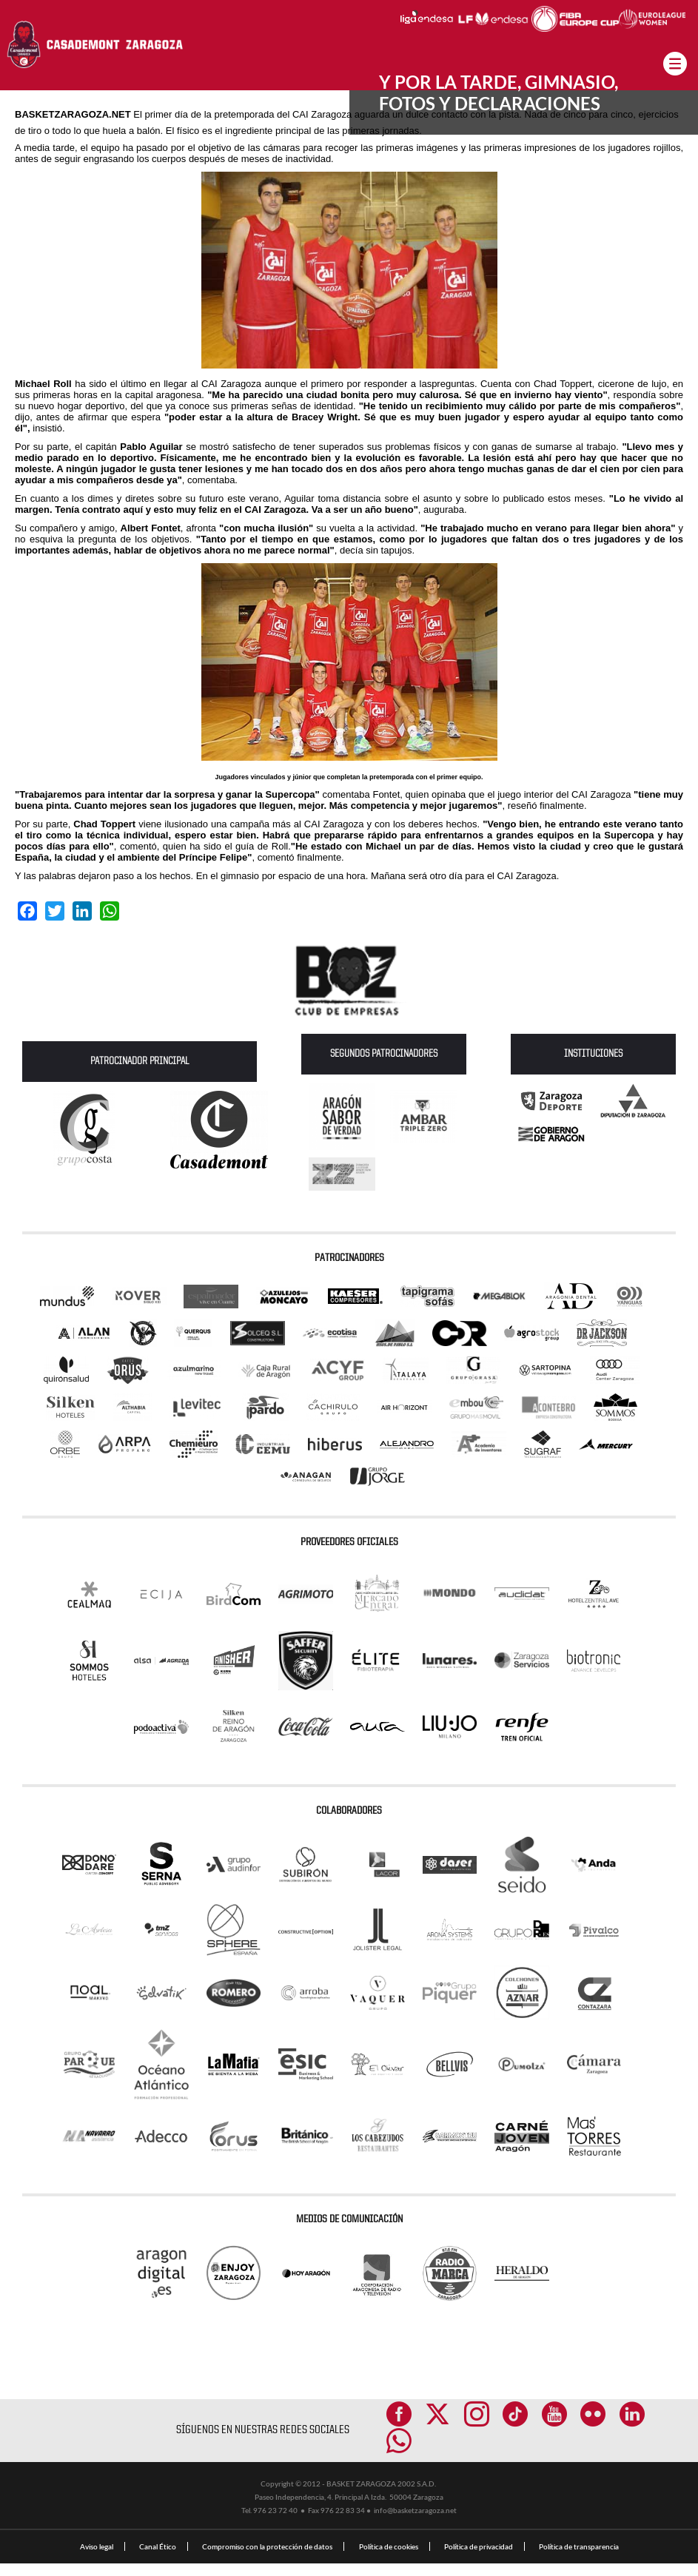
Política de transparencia (579, 2559)
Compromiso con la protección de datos (267, 2559)
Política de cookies (388, 2559)
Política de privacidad (478, 2559)
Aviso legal (96, 2559)
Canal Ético (157, 2559)
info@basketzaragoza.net (415, 2522)
